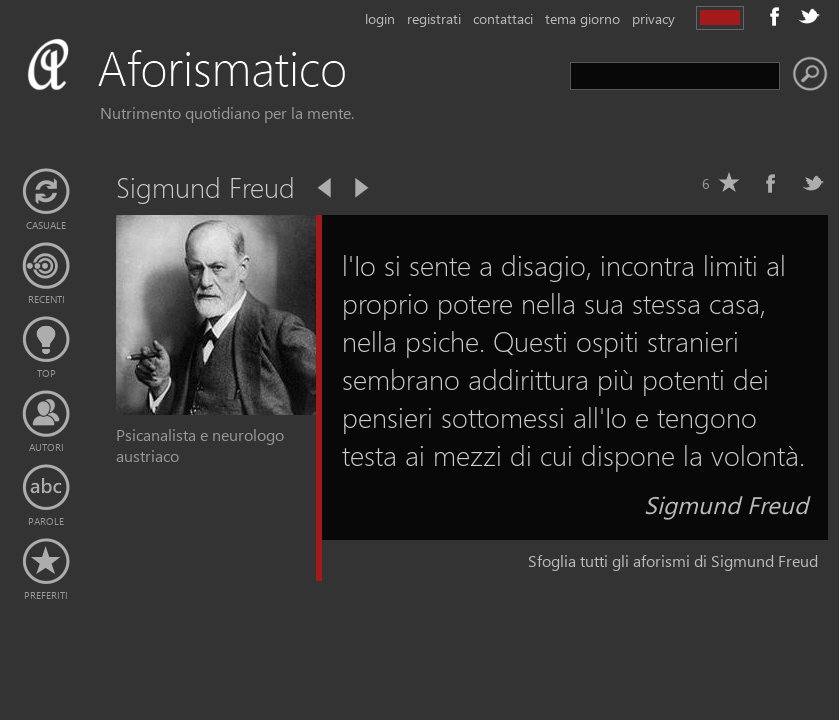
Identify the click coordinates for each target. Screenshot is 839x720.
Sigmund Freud (726, 504)
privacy (653, 18)
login (380, 18)
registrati (434, 18)
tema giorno (582, 18)
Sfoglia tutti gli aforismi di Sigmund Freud (673, 560)
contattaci (503, 18)
